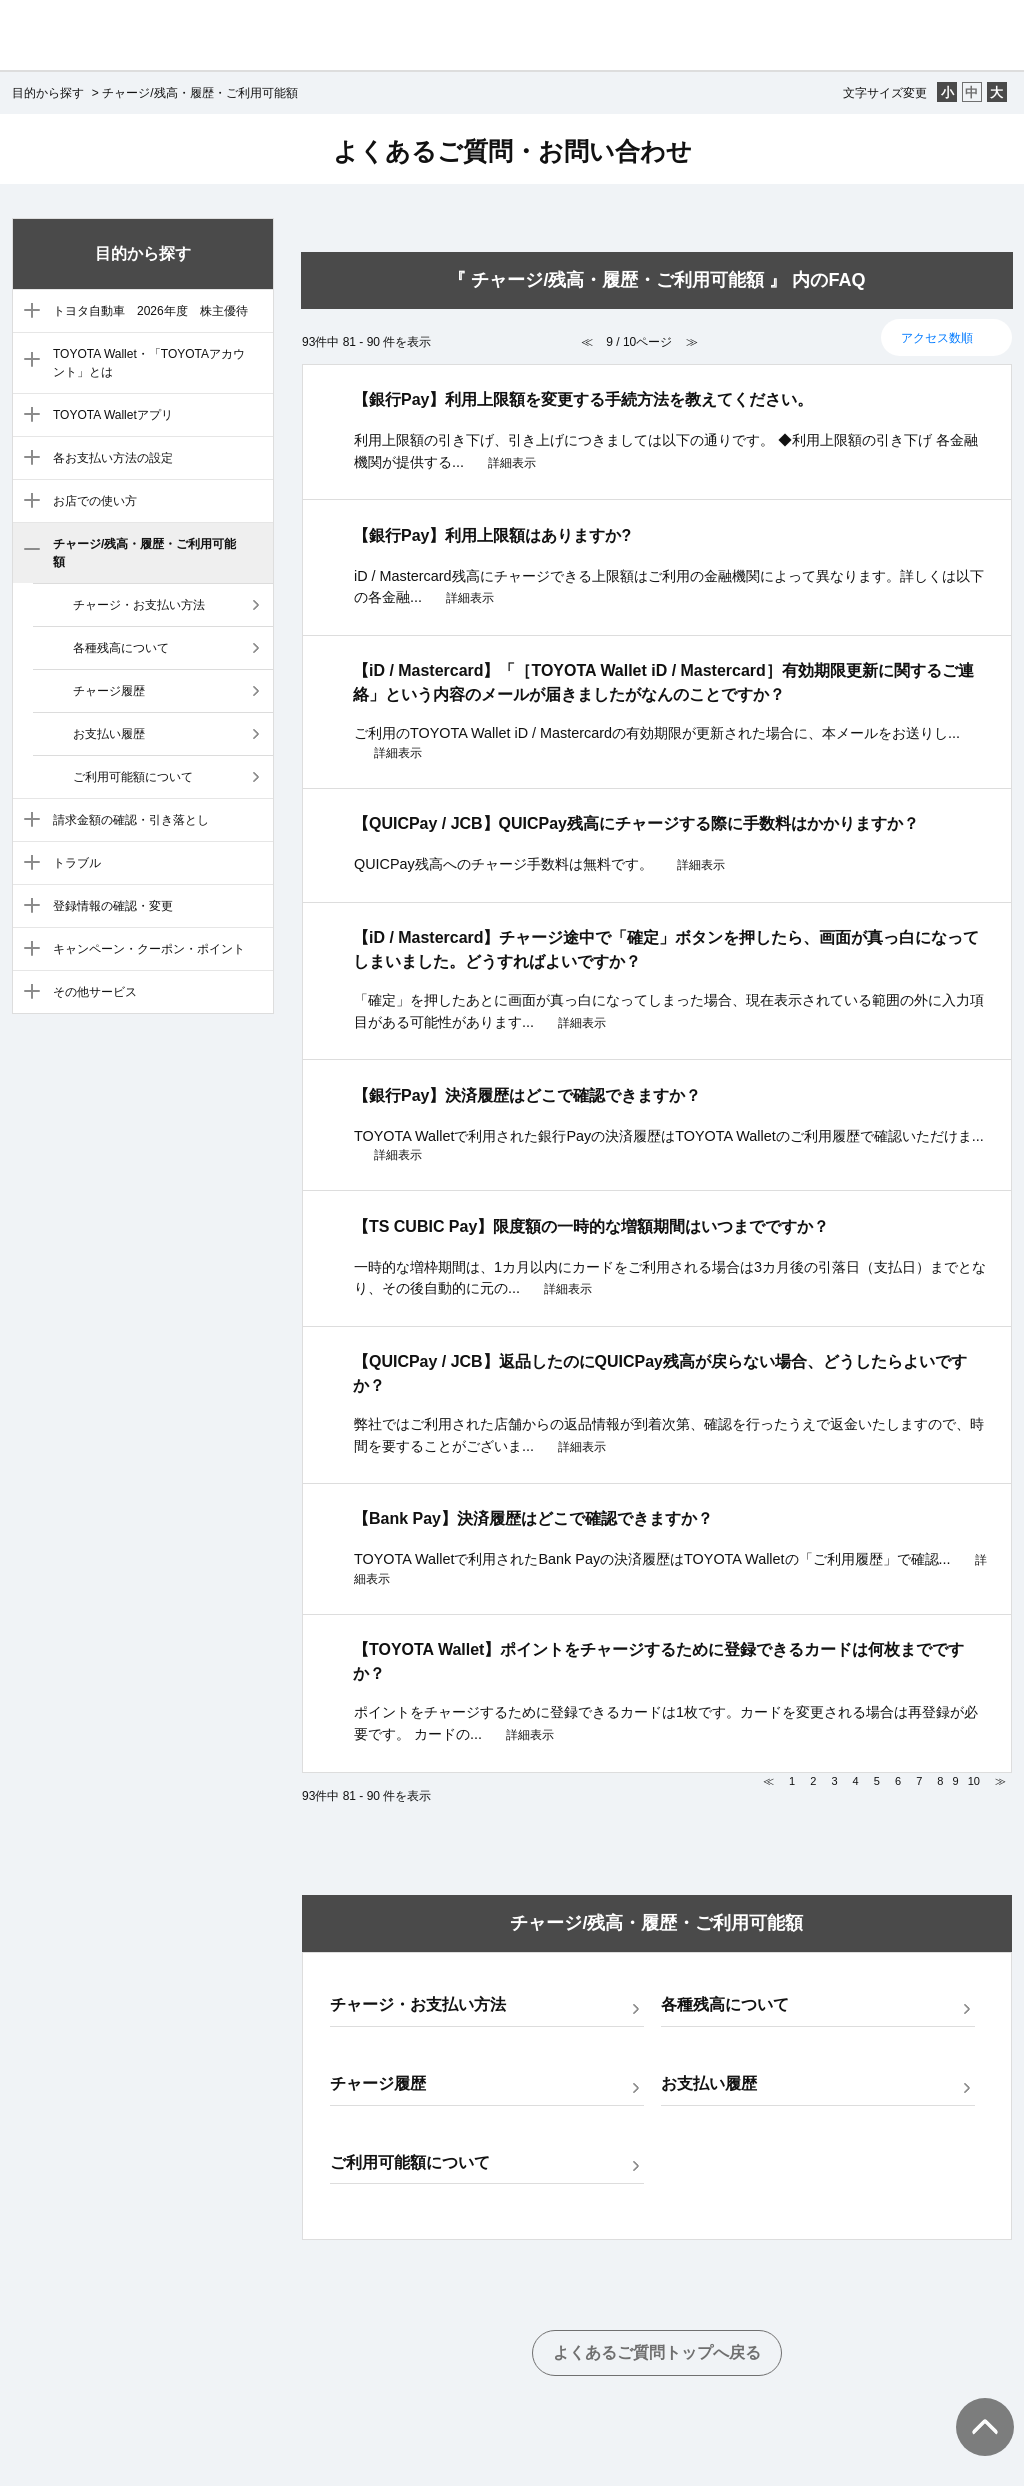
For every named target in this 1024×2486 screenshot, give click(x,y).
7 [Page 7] (919, 1781)
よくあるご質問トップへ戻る (657, 2352)
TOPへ (974, 2407)
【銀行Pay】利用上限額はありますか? (492, 535)
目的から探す (48, 93)
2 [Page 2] (813, 1781)
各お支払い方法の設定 (113, 458)
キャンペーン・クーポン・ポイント (149, 949)
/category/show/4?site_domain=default (27, 416)
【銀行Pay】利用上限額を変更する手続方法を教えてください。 (583, 399)
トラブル (77, 863)
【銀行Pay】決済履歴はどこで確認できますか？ (527, 1095)
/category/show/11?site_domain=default (27, 950)
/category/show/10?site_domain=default (27, 907)
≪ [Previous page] (768, 1781)
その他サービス (95, 992)
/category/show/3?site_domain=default (27, 361)
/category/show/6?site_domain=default (27, 502)
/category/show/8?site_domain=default (27, 821)
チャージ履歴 (109, 691)
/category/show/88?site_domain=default (27, 312)
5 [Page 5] (877, 1781)
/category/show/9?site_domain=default (27, 864)
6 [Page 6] (898, 1781)
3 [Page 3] (834, 1781)
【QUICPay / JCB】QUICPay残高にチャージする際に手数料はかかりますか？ (636, 823)
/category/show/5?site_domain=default (27, 459)
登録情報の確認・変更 (113, 906)
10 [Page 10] (974, 1781)
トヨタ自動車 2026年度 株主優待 (150, 311)
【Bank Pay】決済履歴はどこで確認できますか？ (533, 1518)
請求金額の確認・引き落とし (131, 820)
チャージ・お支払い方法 (139, 605)
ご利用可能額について (133, 777)
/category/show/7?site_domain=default (27, 551)
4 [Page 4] (856, 1781)
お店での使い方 (95, 501)
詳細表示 (512, 463)
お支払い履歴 (109, 734)
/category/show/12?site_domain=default (27, 993)
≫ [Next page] (1000, 1781)
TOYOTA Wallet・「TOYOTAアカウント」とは (149, 363)
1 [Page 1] (792, 1781)
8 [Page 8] (940, 1781)
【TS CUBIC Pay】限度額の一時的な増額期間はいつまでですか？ (591, 1226)
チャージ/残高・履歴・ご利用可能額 (144, 553)
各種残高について (121, 648)
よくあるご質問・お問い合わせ (512, 151)
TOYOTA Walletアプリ (113, 415)
